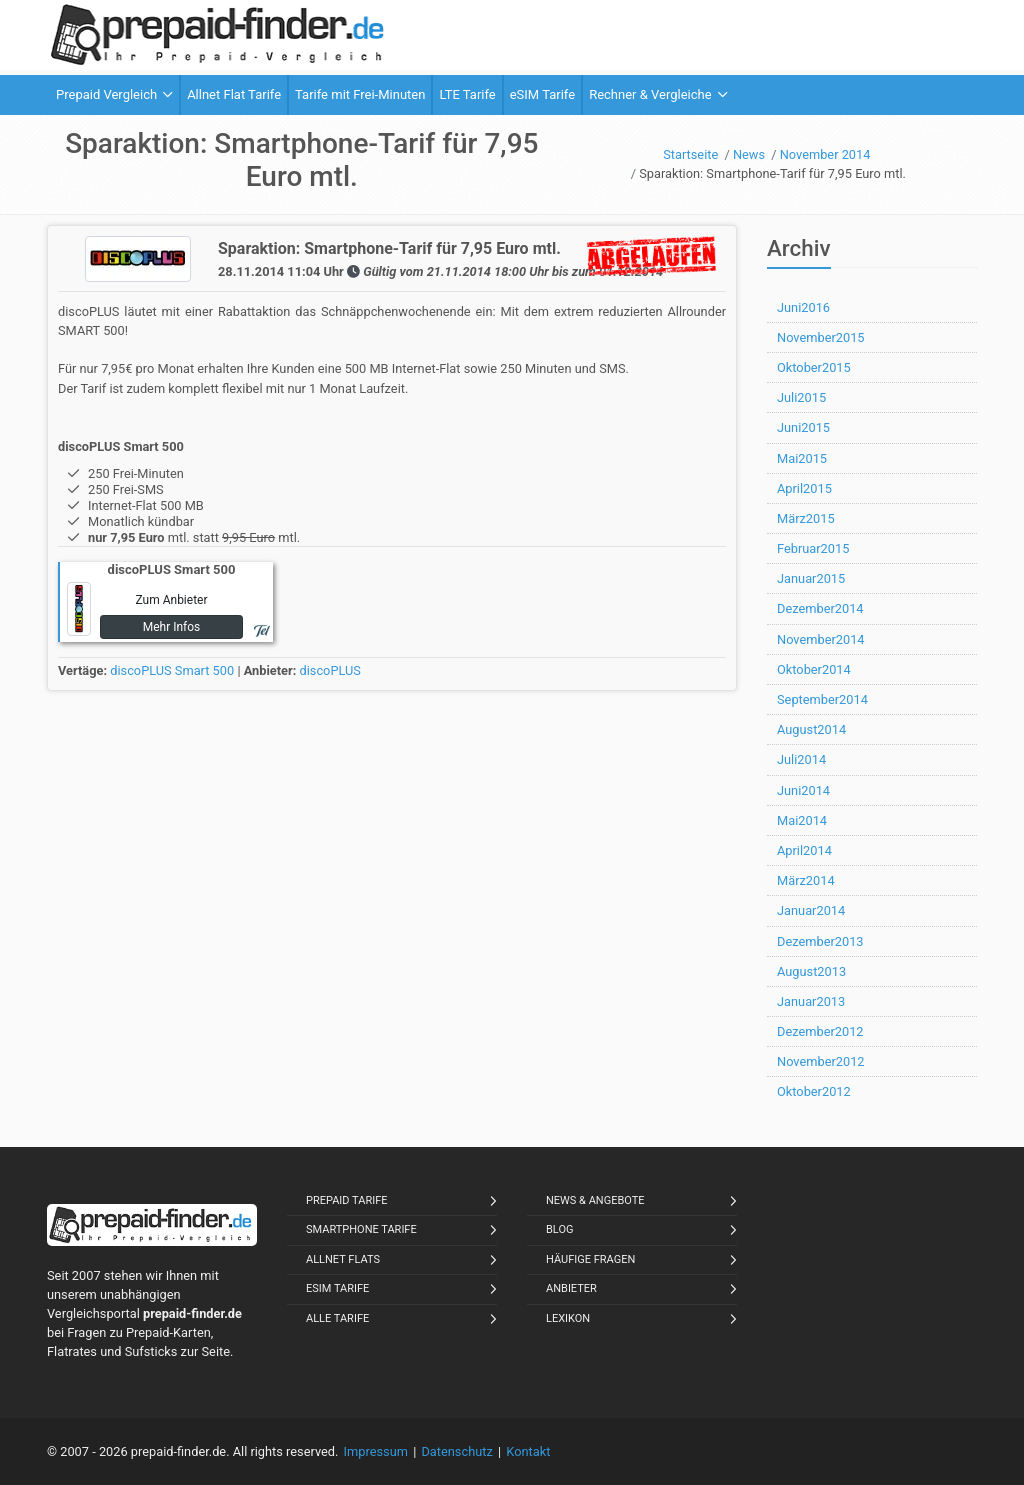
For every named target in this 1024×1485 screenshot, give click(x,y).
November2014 (821, 639)
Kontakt (528, 1451)
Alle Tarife (337, 1318)
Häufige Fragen (590, 1259)
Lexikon (568, 1318)
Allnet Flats (343, 1259)
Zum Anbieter (171, 600)
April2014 (804, 850)
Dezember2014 (820, 608)
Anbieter (571, 1288)
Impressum (376, 1451)
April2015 (804, 488)
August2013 (811, 971)
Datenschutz (456, 1451)
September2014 (822, 699)
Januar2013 (811, 1001)
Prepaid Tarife (347, 1200)
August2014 (811, 729)
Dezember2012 (820, 1031)
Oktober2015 (814, 367)
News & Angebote (595, 1200)
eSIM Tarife (337, 1288)
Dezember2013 (820, 941)
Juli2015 (801, 397)
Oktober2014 (814, 669)
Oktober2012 (814, 1091)
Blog (560, 1229)
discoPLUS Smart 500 (172, 670)
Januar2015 (811, 578)
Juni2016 (803, 307)
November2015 (821, 337)
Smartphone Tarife (361, 1229)
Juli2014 (801, 759)
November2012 (821, 1061)
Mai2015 (802, 458)
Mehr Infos (172, 627)
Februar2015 (813, 548)
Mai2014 (802, 820)
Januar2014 (811, 910)
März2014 (806, 880)
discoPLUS (329, 670)
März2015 (806, 518)
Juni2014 (803, 790)
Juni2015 (803, 427)
